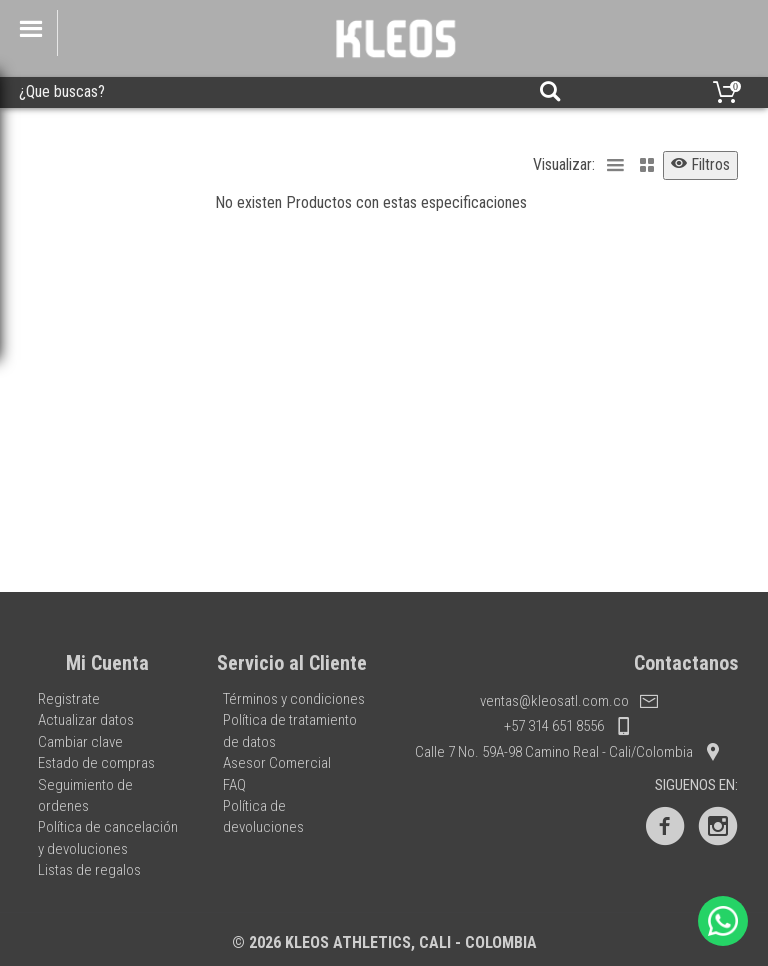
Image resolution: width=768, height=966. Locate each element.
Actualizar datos (86, 720)
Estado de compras (96, 763)
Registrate (69, 699)
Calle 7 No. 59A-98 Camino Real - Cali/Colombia (568, 752)
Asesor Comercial (277, 763)
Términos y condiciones (294, 699)
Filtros (700, 164)
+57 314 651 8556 (568, 726)
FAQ (234, 785)
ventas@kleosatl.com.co (569, 701)
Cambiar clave (80, 742)
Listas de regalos (89, 870)
